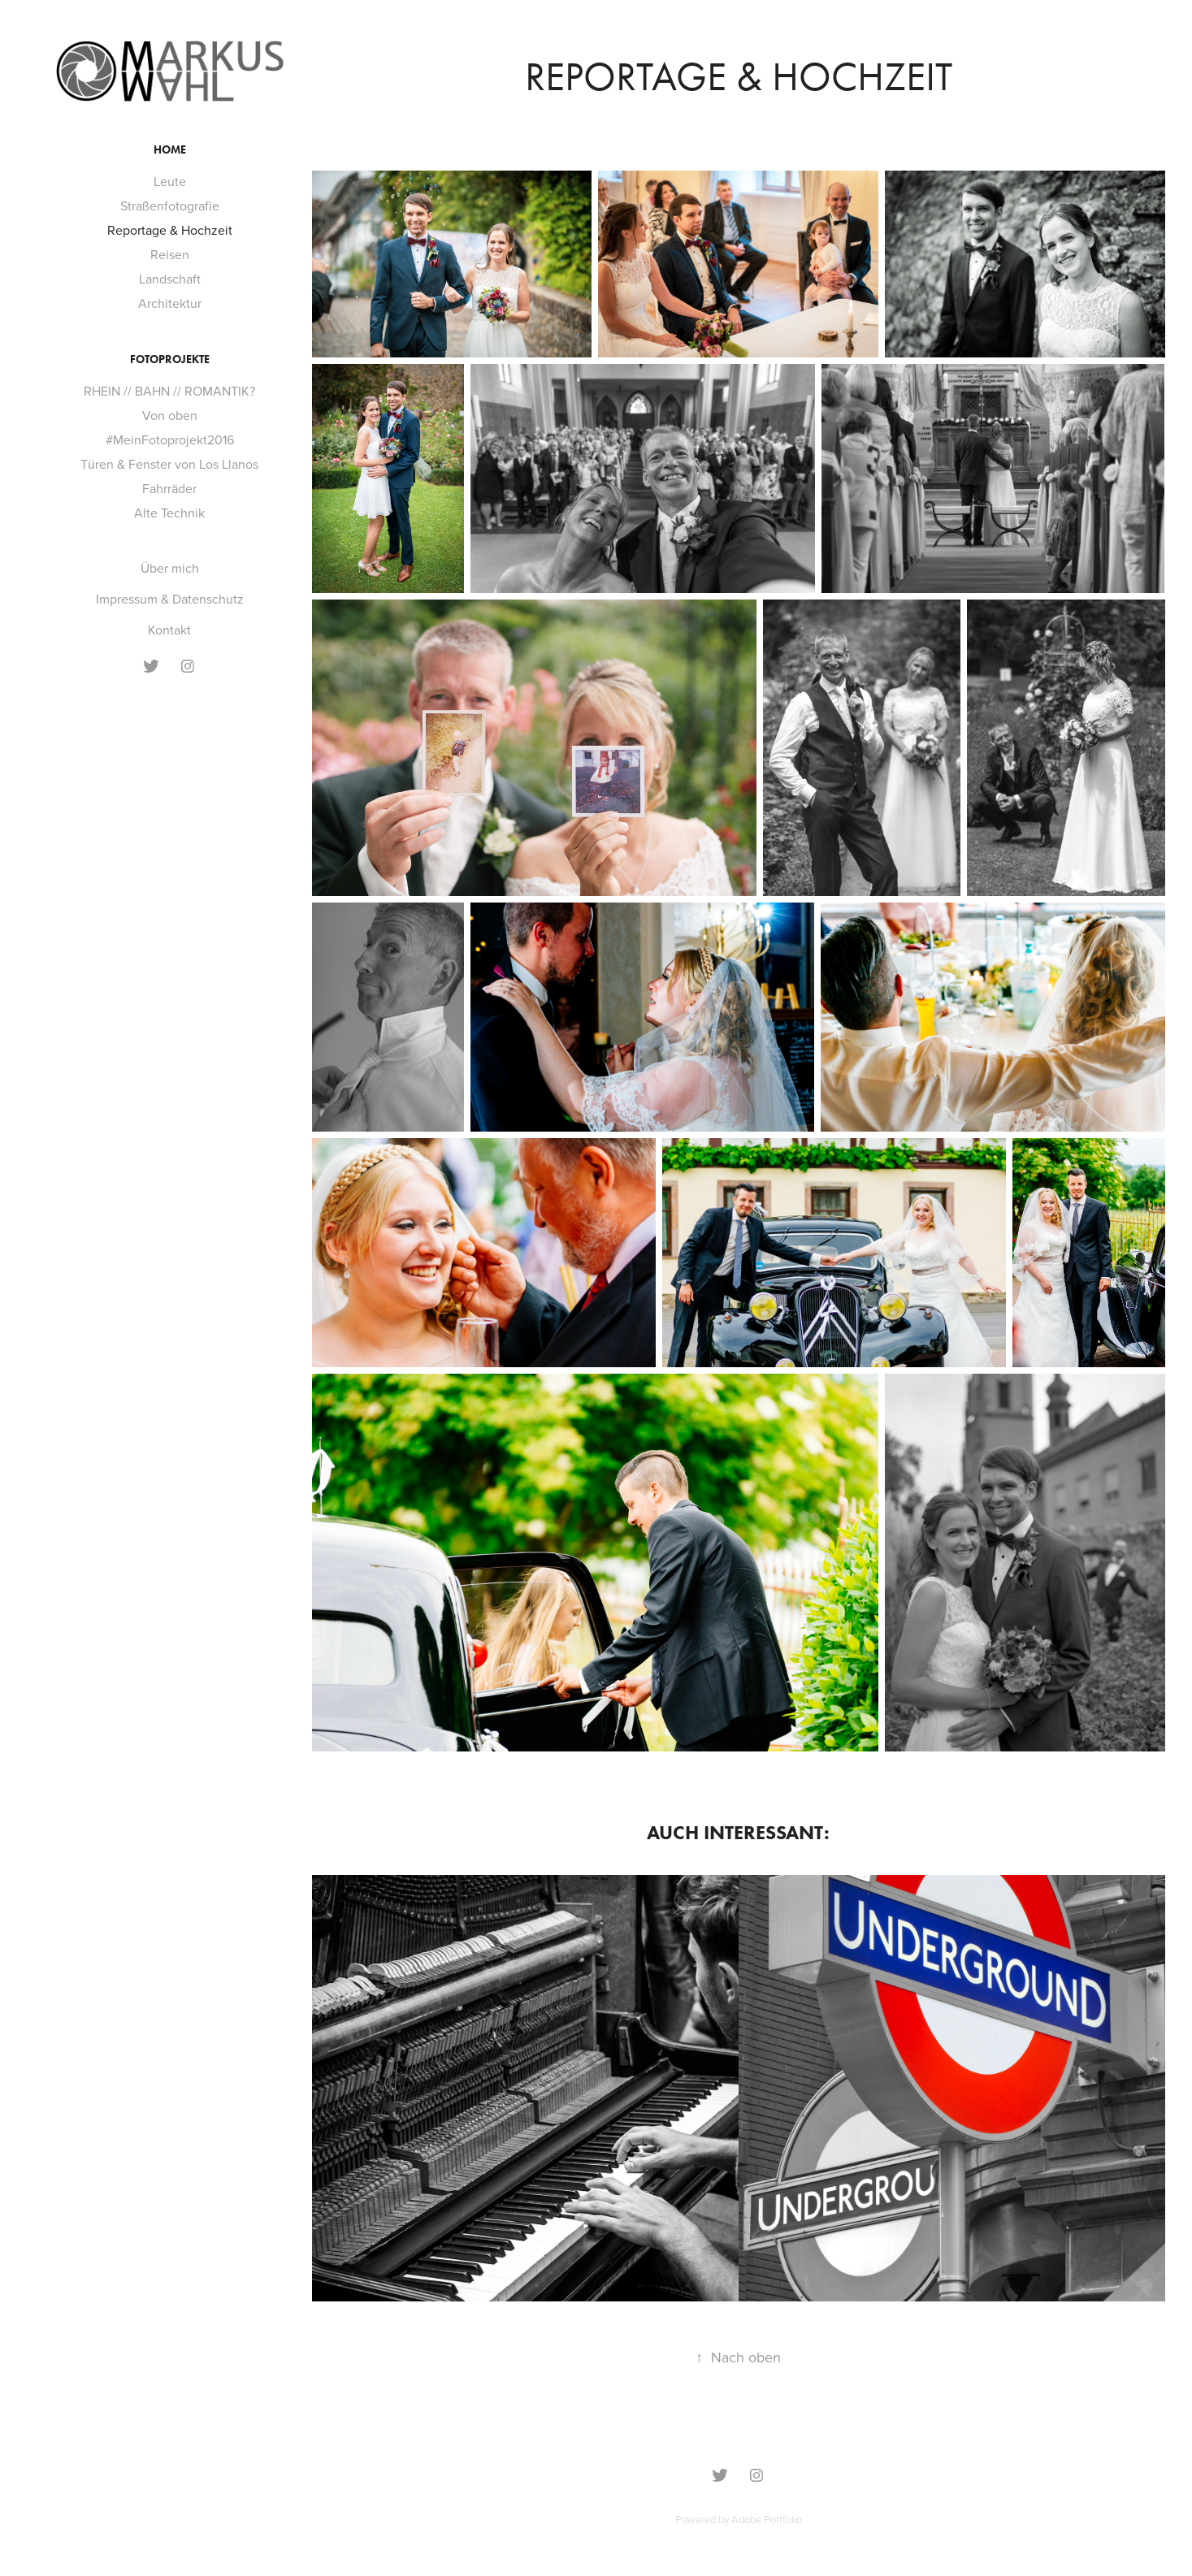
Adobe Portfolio (766, 2519)
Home (170, 150)
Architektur (170, 303)
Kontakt (169, 630)
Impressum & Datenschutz (170, 599)
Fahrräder (169, 488)
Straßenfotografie (169, 205)
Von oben (169, 415)
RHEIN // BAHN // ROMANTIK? (169, 391)
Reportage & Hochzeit (169, 230)
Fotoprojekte (170, 359)
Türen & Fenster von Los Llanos (169, 464)
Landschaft (170, 279)
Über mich (170, 568)
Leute (170, 181)
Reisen (169, 254)
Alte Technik (169, 513)
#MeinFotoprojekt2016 (170, 439)
